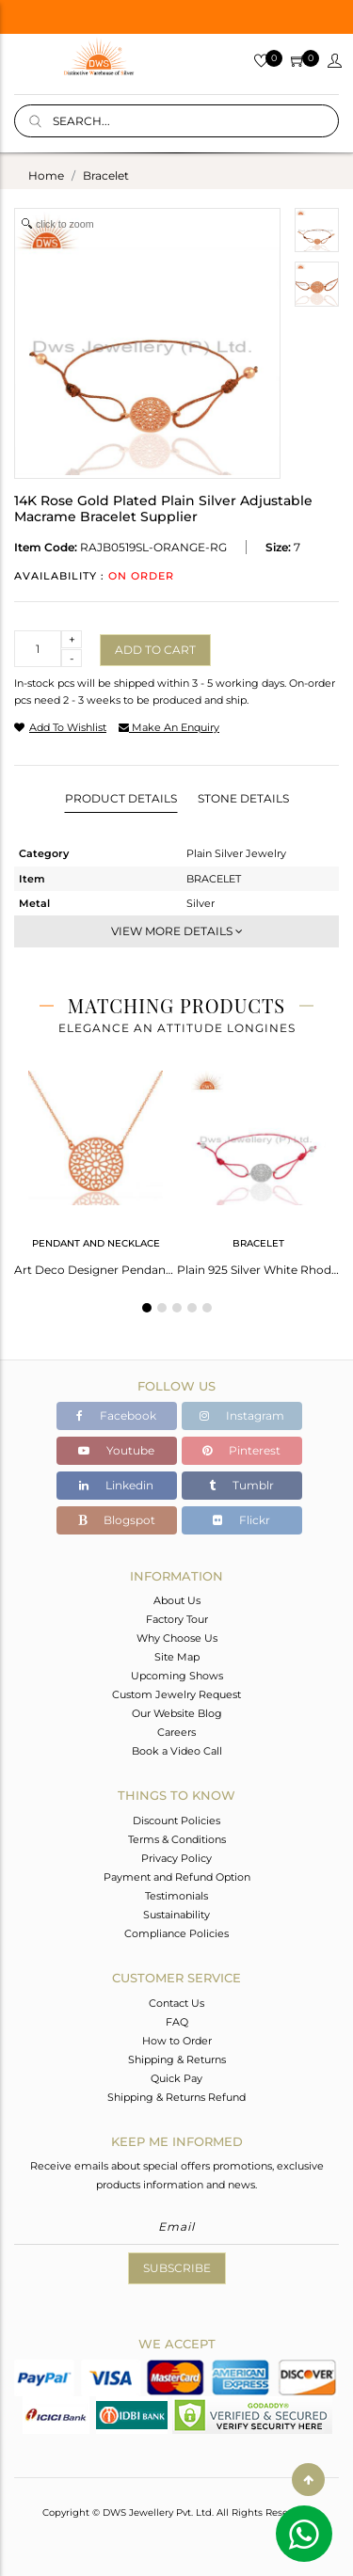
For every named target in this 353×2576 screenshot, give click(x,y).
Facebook (116, 1415)
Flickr (241, 1520)
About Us (177, 1600)
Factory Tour (177, 1619)
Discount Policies (176, 1820)
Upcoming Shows (177, 1675)
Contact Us (176, 2003)
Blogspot (116, 1520)
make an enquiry (169, 727)
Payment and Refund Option (177, 1877)
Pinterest (241, 1450)
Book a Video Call (177, 1750)
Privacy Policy (176, 1858)
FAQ (177, 2021)
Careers (176, 1732)
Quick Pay (176, 2078)
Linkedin (116, 1485)
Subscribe (177, 2268)
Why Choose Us (176, 1638)
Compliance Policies (176, 1933)
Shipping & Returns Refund (176, 2097)
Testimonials (176, 1895)
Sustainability (176, 1914)
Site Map (177, 1656)
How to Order (177, 2040)
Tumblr (241, 1485)
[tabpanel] (95, 1167)
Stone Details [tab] (243, 798)
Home (46, 175)
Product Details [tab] (121, 798)
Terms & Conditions (177, 1839)
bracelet (106, 175)
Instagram (242, 1415)
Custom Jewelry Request (176, 1694)
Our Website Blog (177, 1713)
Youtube (116, 1450)
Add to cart (155, 650)
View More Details (177, 931)
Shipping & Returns (177, 2059)
